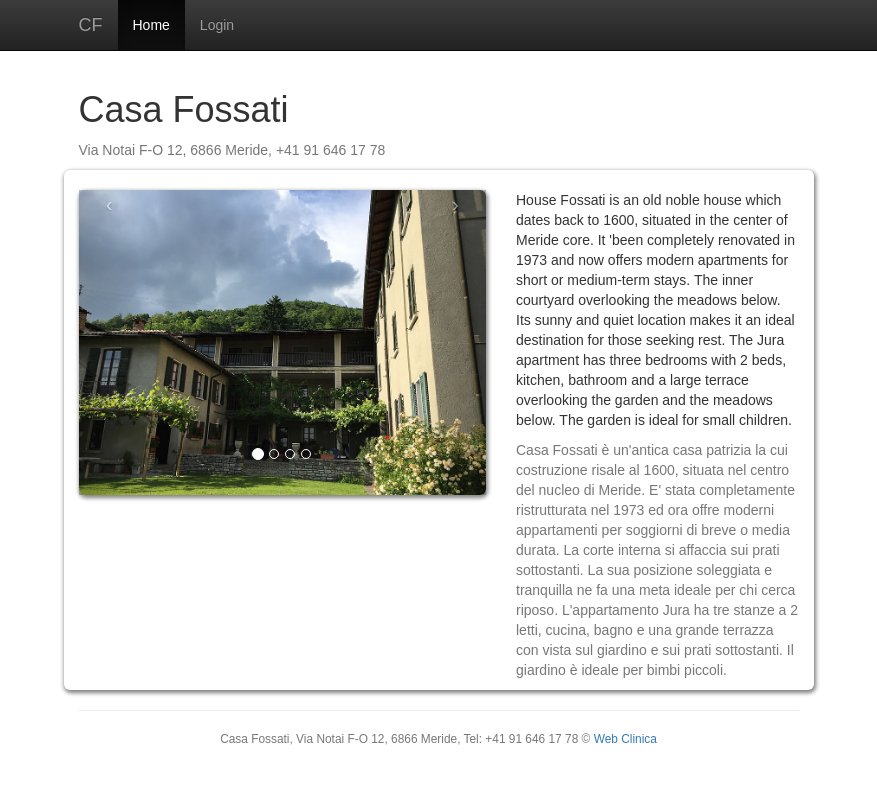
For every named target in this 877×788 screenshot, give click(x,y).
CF (91, 25)
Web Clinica (625, 739)
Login (217, 25)
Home (151, 25)
